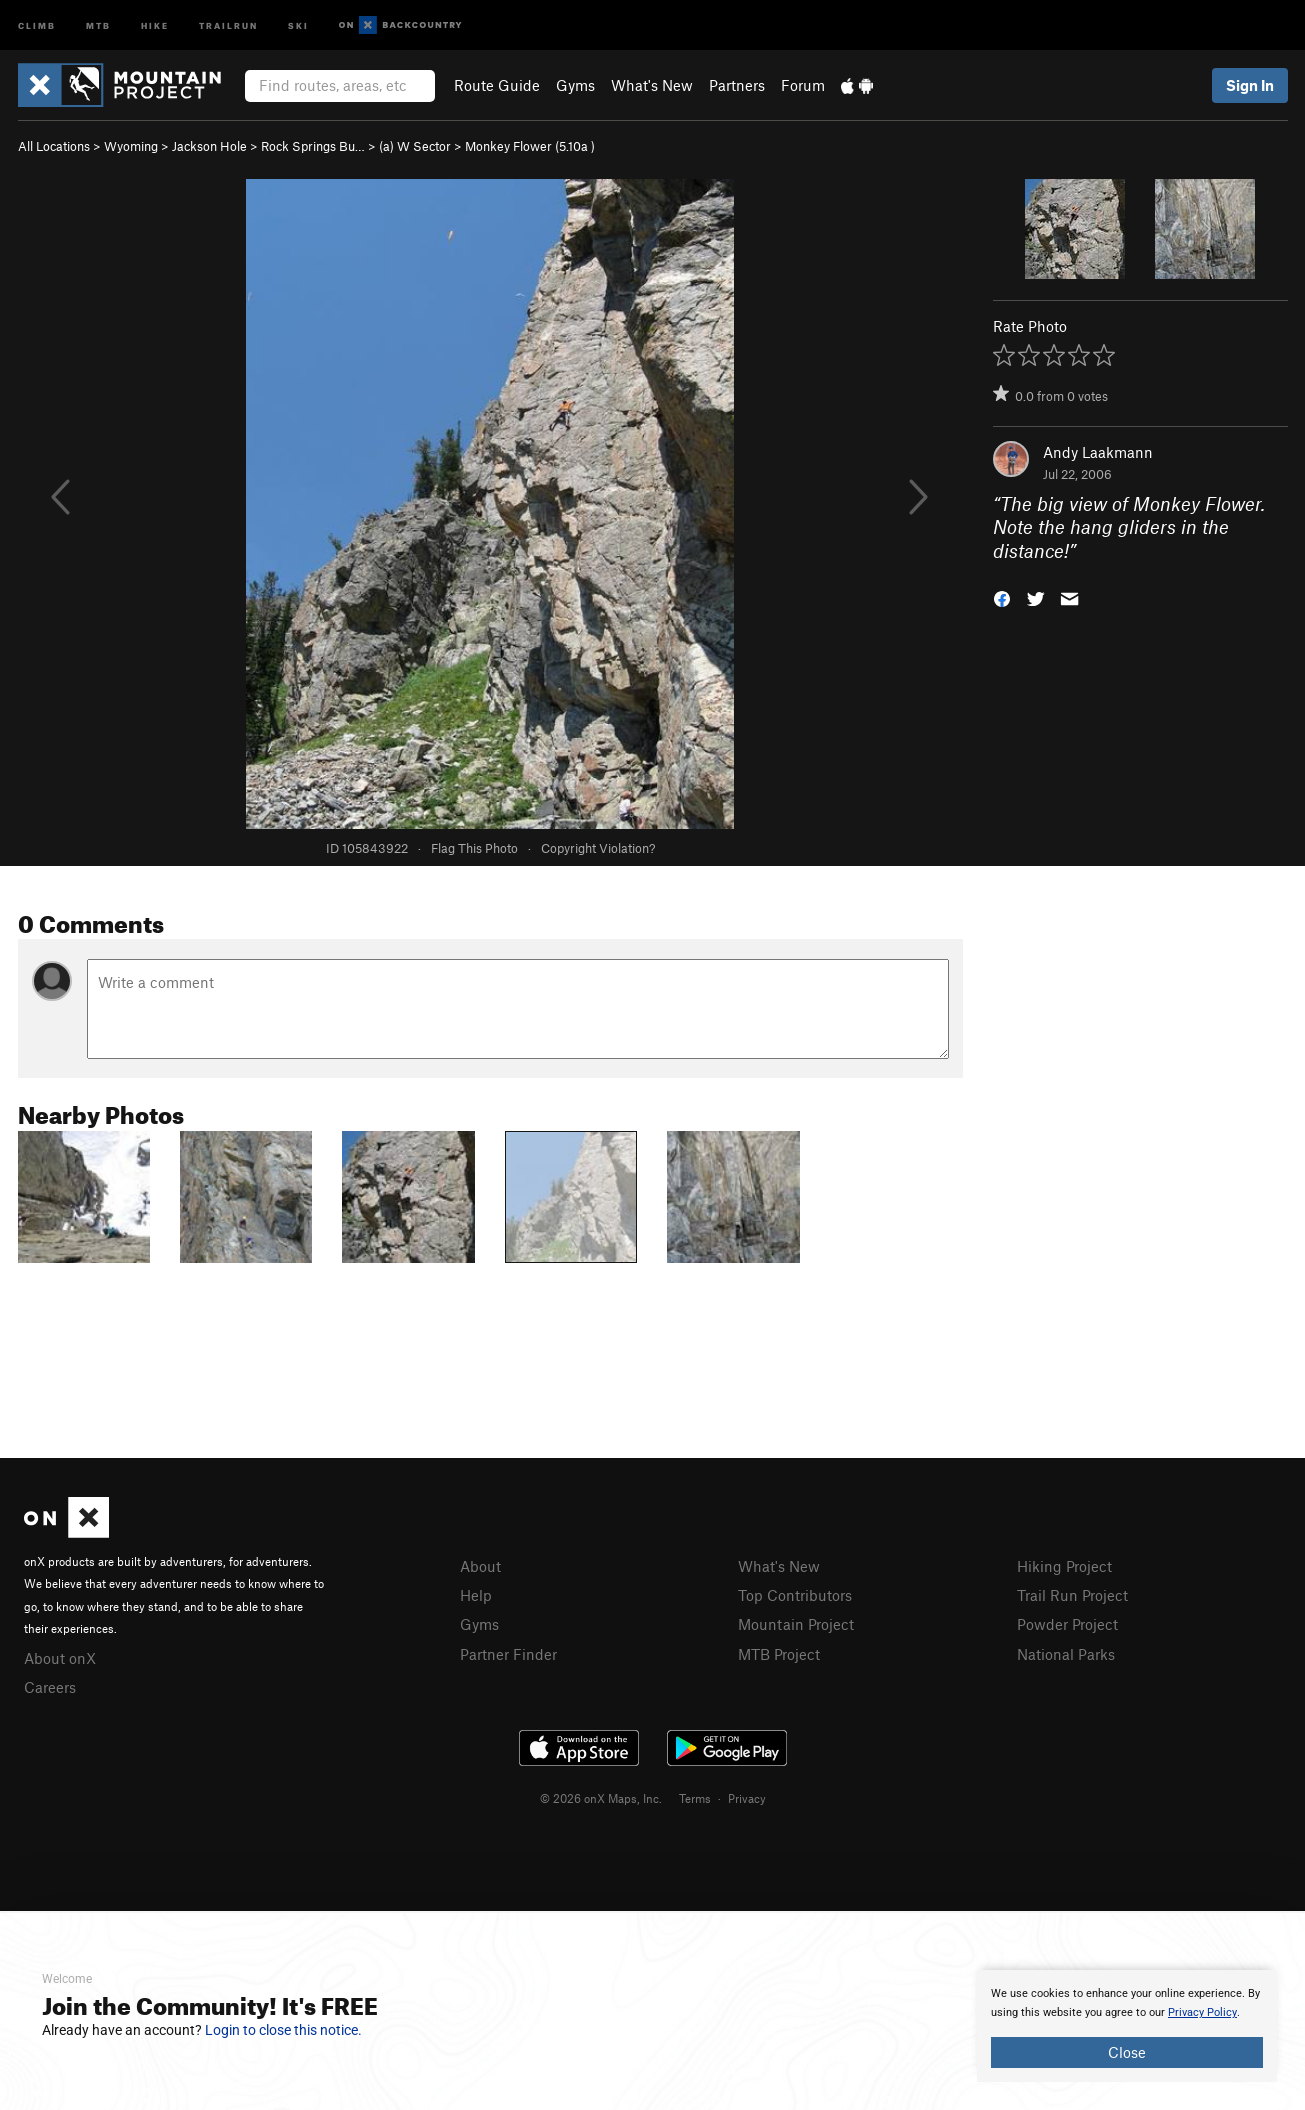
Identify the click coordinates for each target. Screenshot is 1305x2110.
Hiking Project (1064, 1566)
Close (1127, 2052)
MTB (98, 24)
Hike (155, 24)
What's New (652, 85)
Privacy (747, 1798)
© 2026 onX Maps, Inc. (601, 1798)
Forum (803, 85)
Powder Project (1067, 1624)
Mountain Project (796, 1624)
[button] (1002, 597)
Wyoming (131, 146)
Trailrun (228, 24)
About (480, 1566)
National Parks (1066, 1654)
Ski (298, 24)
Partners (737, 85)
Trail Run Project (1072, 1595)
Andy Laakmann (1098, 452)
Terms (695, 1798)
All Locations (54, 146)
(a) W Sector (415, 146)
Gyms (575, 85)
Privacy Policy (1202, 2012)
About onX (60, 1658)
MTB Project (779, 1654)
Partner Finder (508, 1654)
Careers (50, 1687)
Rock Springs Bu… (313, 146)
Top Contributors (795, 1595)
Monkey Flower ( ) (530, 146)
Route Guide (497, 85)
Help (476, 1595)
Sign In (1250, 85)
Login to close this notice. (283, 2030)
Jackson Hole (209, 146)
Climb (37, 24)
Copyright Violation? (598, 848)
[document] (1127, 2026)
